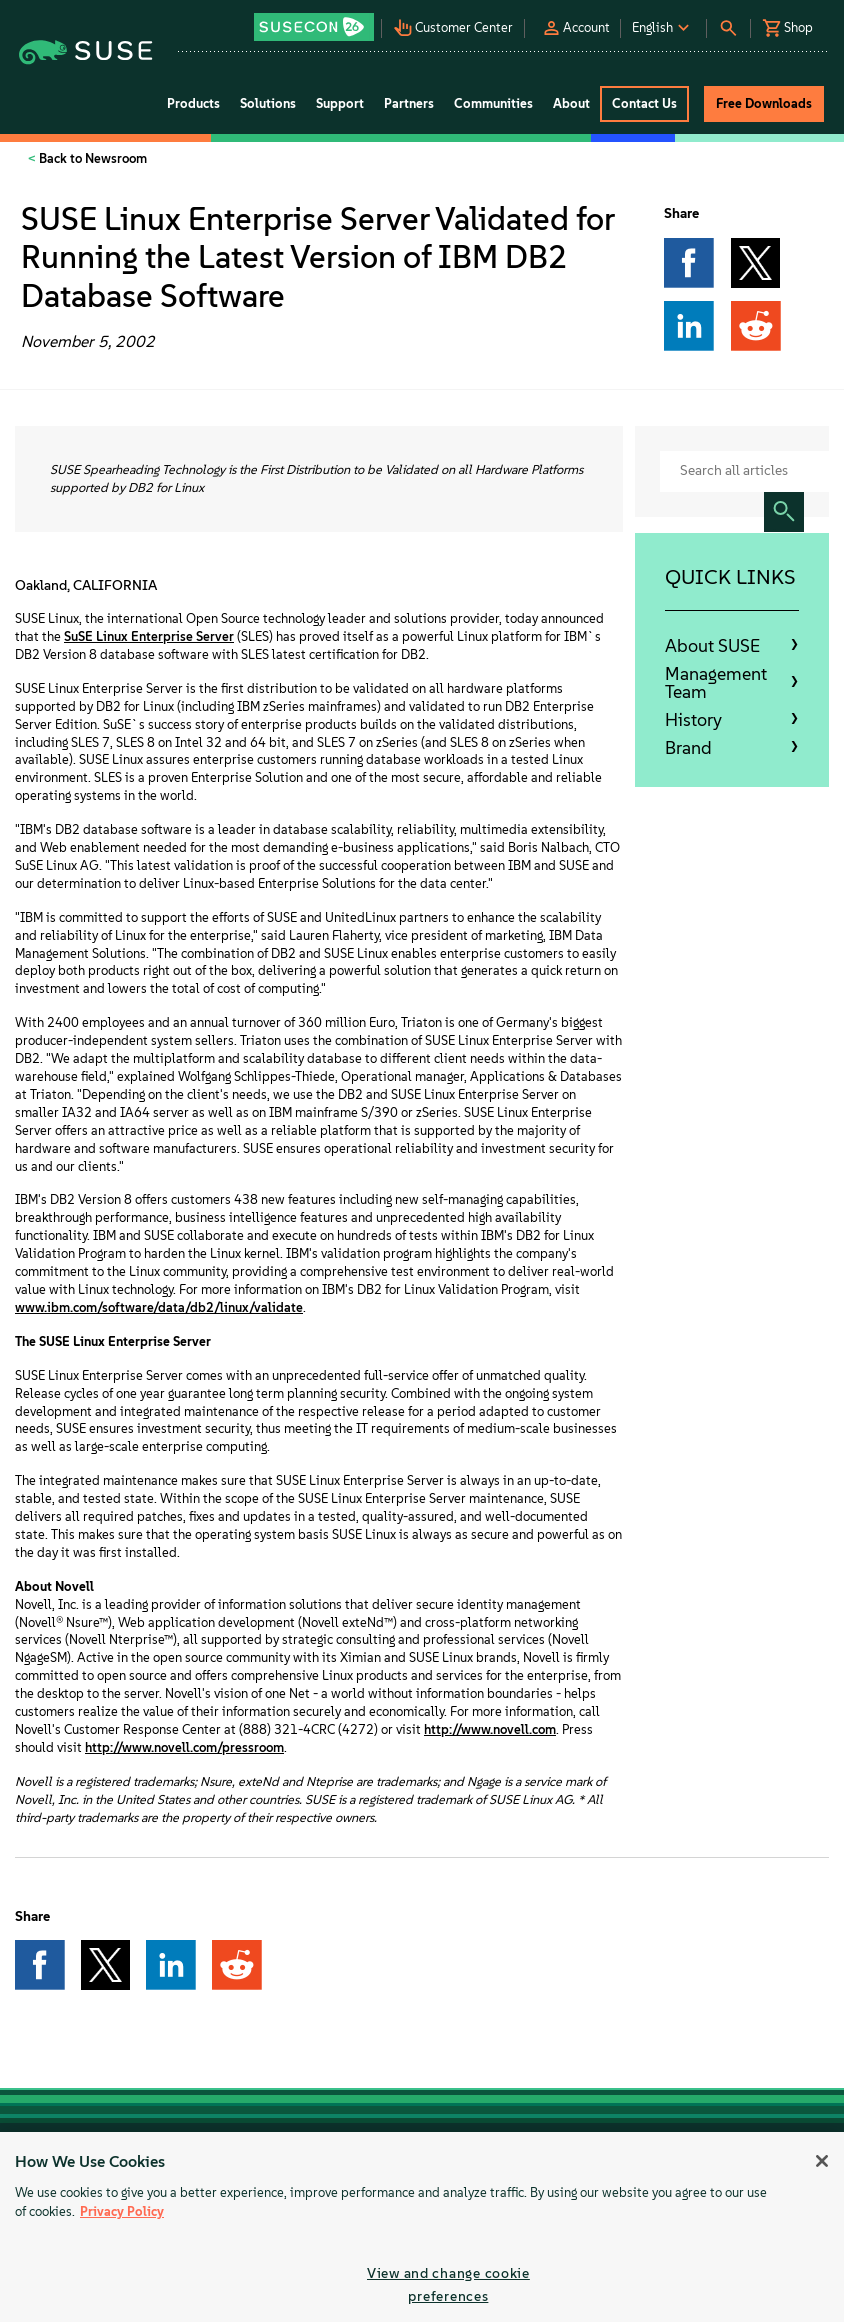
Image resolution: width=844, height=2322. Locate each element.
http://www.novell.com (490, 1729)
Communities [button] (493, 103)
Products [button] (193, 103)
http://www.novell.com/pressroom (184, 1747)
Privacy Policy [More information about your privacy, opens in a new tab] (122, 2211)
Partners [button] (409, 103)
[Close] (822, 2161)
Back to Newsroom (91, 158)
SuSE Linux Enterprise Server (149, 636)
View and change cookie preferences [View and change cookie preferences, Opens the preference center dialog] (448, 2284)
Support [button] (340, 103)
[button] (315, 20)
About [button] (571, 103)
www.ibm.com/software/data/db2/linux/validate (159, 1307)
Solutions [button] (268, 103)
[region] (422, 2227)
